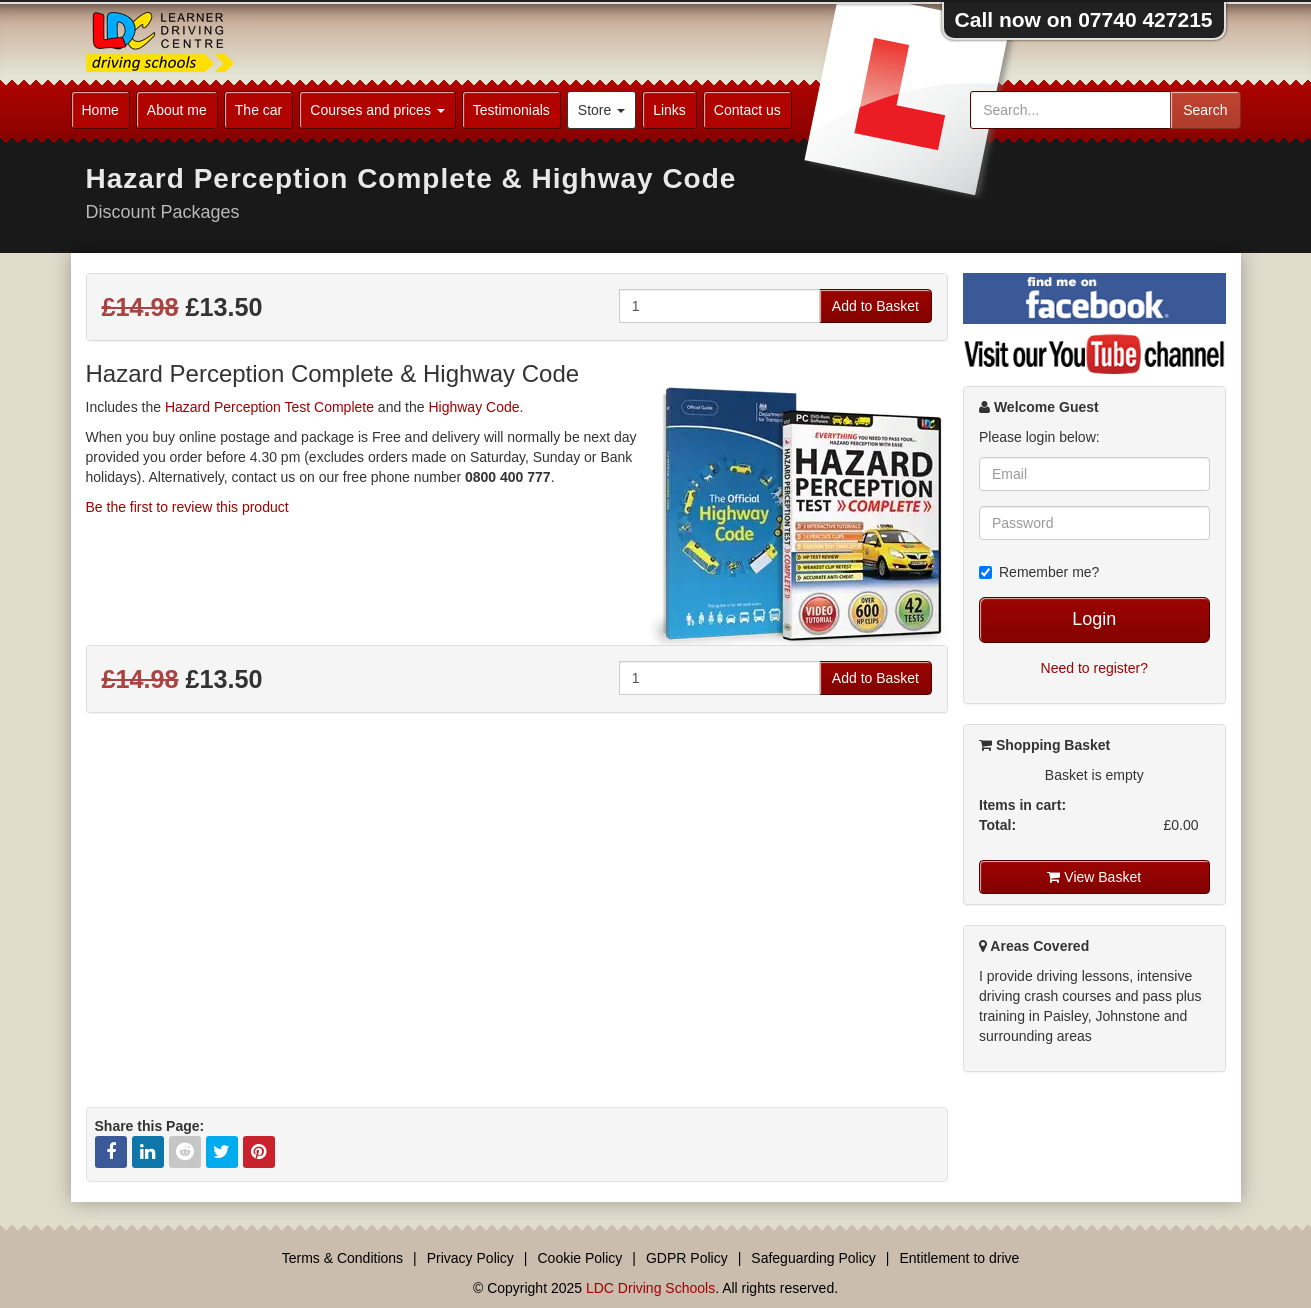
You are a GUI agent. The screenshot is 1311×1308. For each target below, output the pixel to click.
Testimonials (511, 110)
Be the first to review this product (187, 507)
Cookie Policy (580, 1258)
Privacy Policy (470, 1258)
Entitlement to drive (959, 1258)
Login (1094, 619)
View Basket (1094, 877)
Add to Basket (875, 306)
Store (601, 110)
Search (1205, 110)
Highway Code (473, 407)
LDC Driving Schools (650, 1288)
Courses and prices (377, 110)
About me (177, 110)
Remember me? (1039, 572)
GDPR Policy (687, 1258)
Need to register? (1094, 668)
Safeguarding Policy (813, 1258)
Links (669, 110)
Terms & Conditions (342, 1258)
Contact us (747, 110)
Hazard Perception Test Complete (269, 407)
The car (258, 110)
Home (100, 110)
